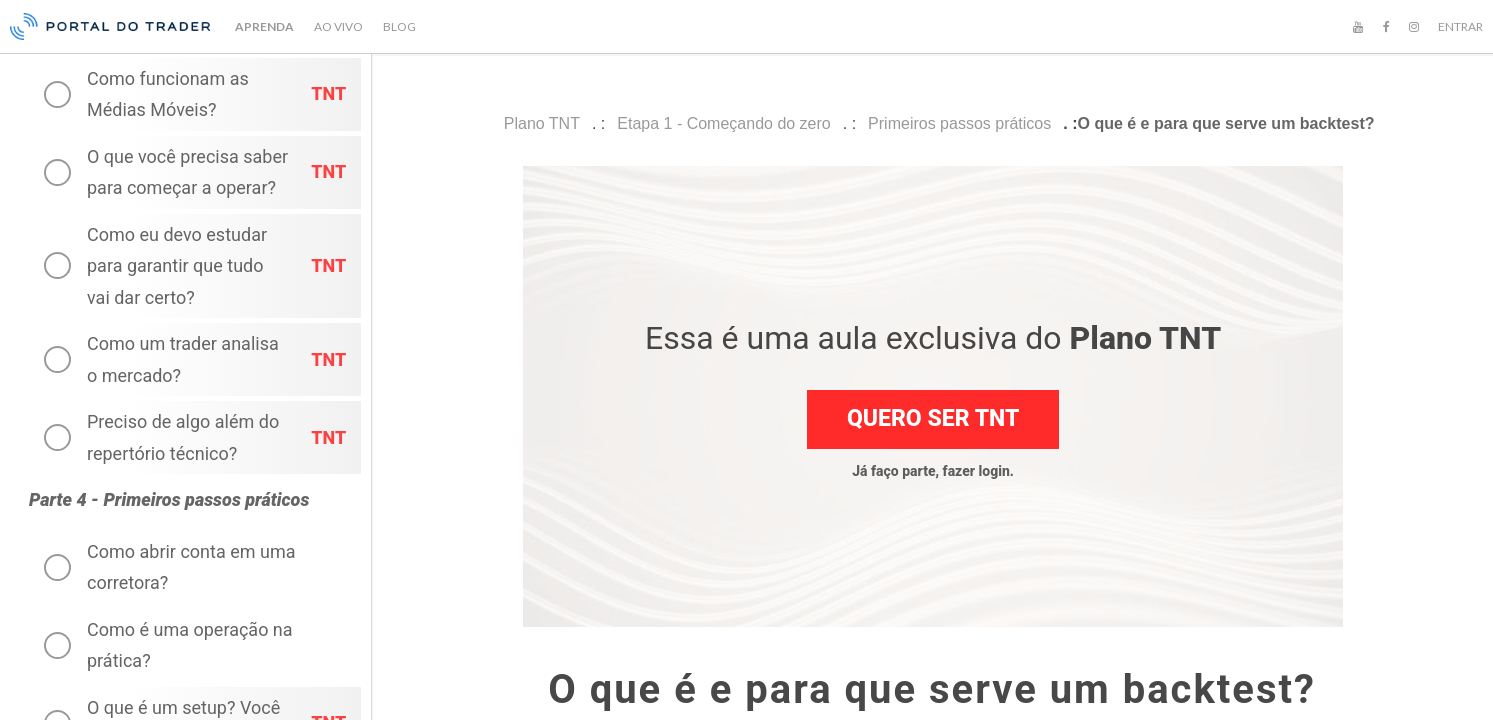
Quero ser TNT (933, 418)
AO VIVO (338, 26)
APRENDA (264, 26)
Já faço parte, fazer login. (933, 471)
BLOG (399, 26)
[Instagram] (1414, 27)
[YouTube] (1358, 27)
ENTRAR (1460, 26)
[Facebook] (1386, 27)
